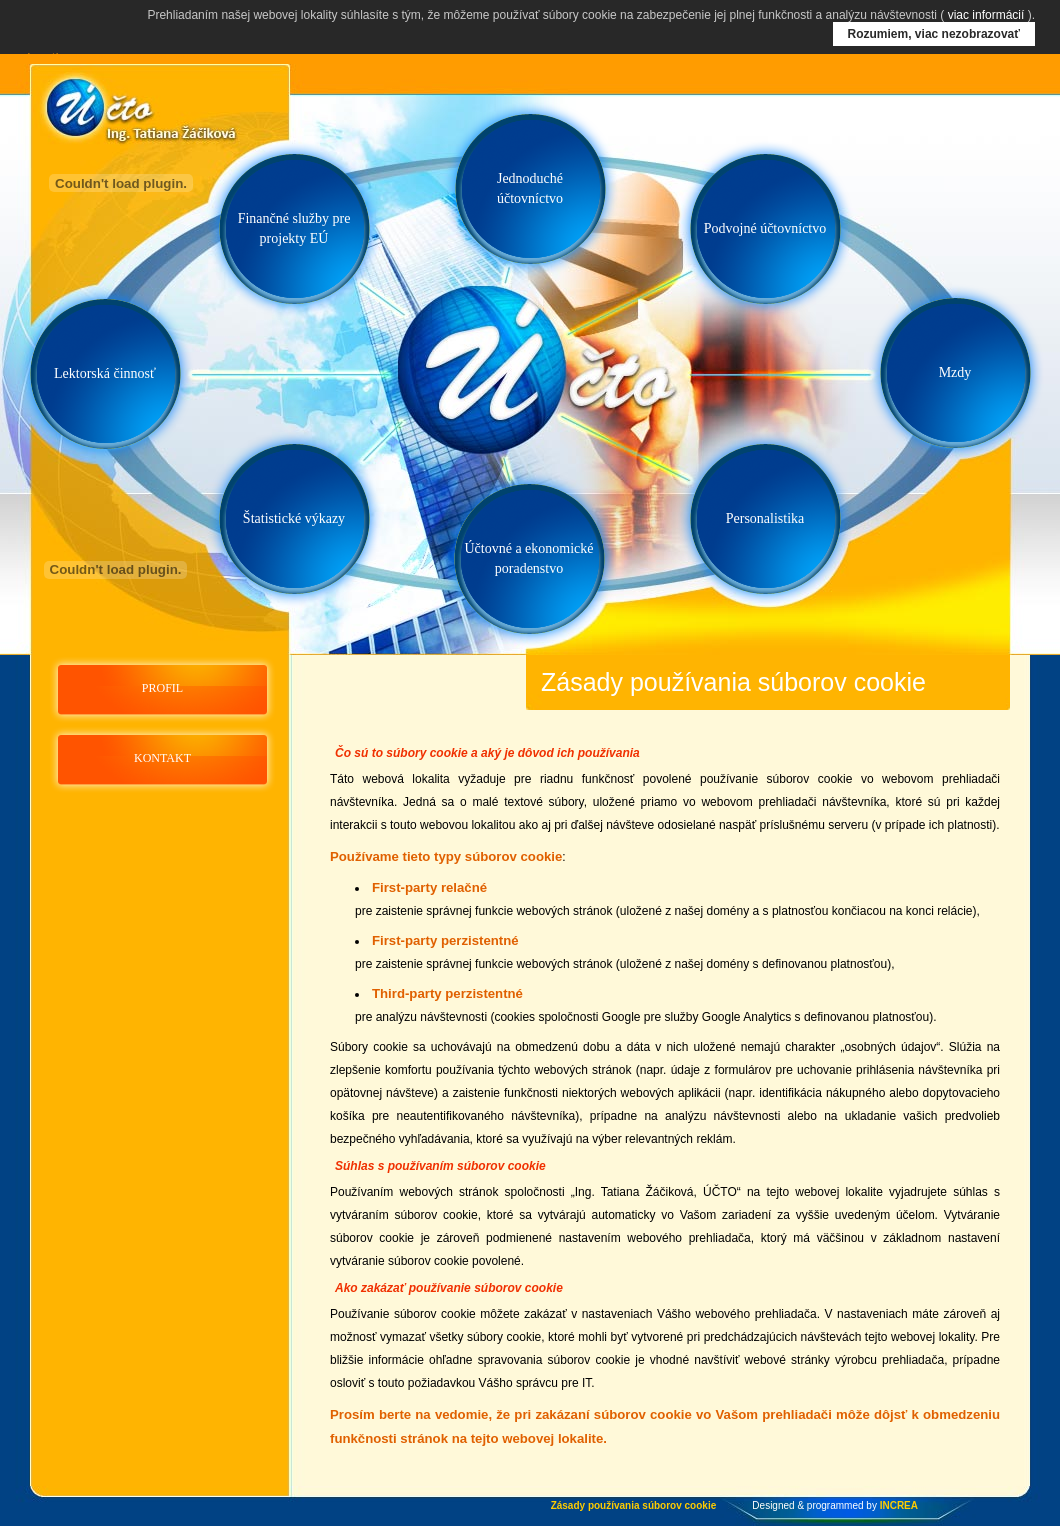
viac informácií (986, 15)
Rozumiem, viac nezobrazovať (934, 34)
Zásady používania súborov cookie (634, 1505)
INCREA (899, 1505)
